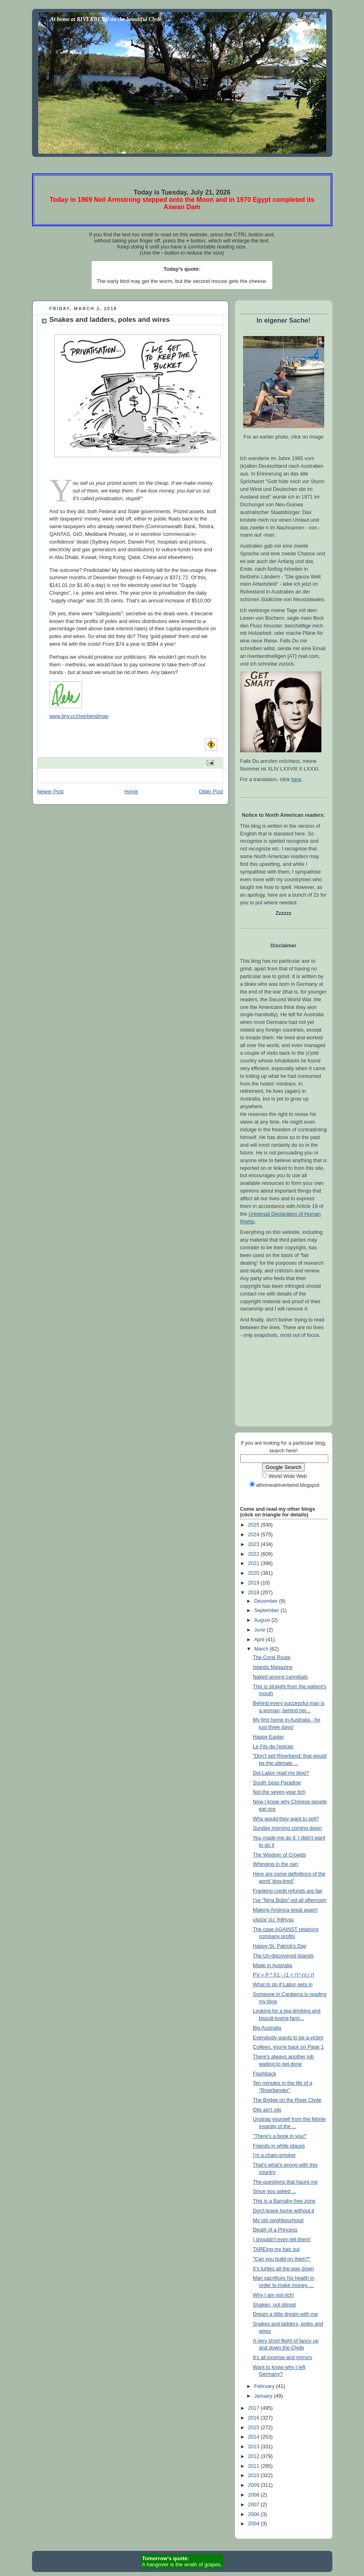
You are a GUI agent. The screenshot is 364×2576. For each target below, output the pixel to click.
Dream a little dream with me (285, 2314)
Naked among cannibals (280, 1677)
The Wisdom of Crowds (279, 1855)
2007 (254, 2504)
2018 (254, 1592)
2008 (254, 2495)
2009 (254, 2485)
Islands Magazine (273, 1667)
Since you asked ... (274, 2191)
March (262, 1649)
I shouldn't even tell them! (282, 2239)
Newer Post (50, 791)
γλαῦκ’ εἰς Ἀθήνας (273, 1920)
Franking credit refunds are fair (288, 1891)
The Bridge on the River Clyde (287, 2100)
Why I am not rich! (273, 2295)
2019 (254, 1583)
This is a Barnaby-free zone (284, 2201)
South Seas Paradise (277, 1783)
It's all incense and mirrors (282, 2357)
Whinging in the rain (275, 1864)
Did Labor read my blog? (281, 1773)
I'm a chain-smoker (274, 2155)
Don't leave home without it (283, 2211)
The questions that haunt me (285, 2182)
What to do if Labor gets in (282, 1984)
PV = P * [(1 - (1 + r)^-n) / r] (283, 1975)
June (260, 1630)
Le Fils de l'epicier (273, 1746)
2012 (254, 2456)
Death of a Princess (275, 2230)
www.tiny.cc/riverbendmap (79, 716)
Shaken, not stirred (274, 2305)
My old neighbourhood (278, 2220)
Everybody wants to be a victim (288, 2038)
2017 (254, 2408)
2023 (254, 1544)
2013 (254, 2447)
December (266, 1601)
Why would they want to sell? (286, 1819)
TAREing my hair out (276, 2249)
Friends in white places (279, 2146)
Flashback (264, 2074)
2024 (254, 1534)
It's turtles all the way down (283, 2269)
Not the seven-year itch (279, 1792)
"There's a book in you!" (280, 2136)
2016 (254, 2418)
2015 (254, 2427)
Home (131, 791)
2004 (254, 2524)
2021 (254, 1563)
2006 (254, 2514)
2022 (254, 1554)
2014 (254, 2437)
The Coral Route (272, 1657)
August (262, 1620)
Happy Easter (268, 1737)
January (264, 2396)
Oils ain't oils (267, 2110)
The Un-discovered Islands (283, 1956)
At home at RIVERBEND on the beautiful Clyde (106, 19)
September (267, 1610)
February (265, 2386)
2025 (254, 1525)
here (296, 779)
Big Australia (267, 2028)
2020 (254, 1573)
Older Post (211, 791)
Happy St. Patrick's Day (279, 1946)
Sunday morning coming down (287, 1828)
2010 (254, 2475)
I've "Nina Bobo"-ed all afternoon (290, 1900)
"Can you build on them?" (281, 2259)
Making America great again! (285, 1910)
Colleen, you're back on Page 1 (288, 2047)
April (260, 1639)
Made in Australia (272, 1965)
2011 (254, 2466)
